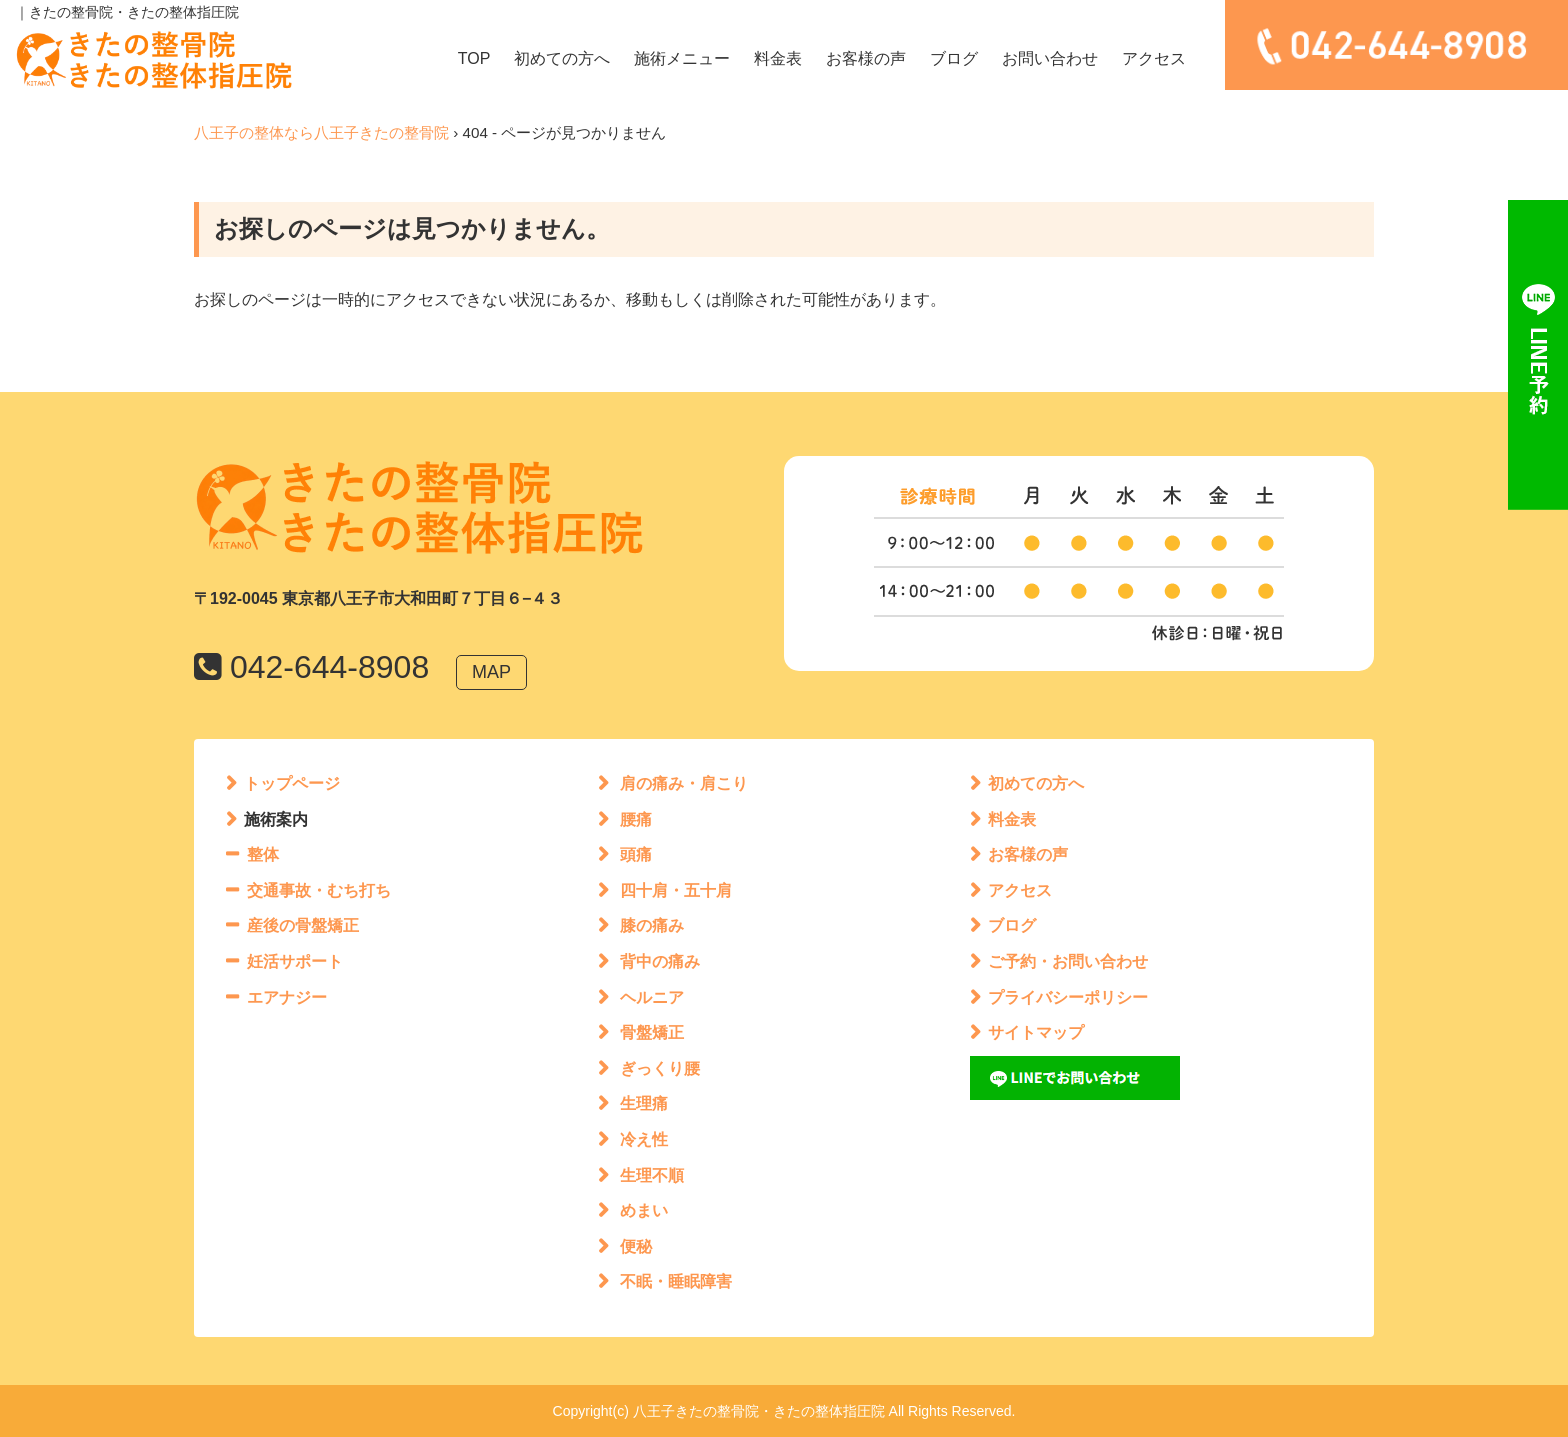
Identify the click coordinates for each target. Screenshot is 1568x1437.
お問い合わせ (1050, 58)
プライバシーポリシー (1068, 997)
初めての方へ (562, 58)
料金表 (778, 58)
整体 (263, 854)
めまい (644, 1210)
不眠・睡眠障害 (676, 1281)
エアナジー (287, 997)
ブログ (954, 58)
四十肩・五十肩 (676, 890)
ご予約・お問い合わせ (1068, 961)
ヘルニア (652, 997)
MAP (491, 672)
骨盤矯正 (652, 1032)
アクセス (1154, 58)
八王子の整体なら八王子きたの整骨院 (321, 132)
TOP (474, 58)
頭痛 (636, 854)
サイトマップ (1036, 1032)
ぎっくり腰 (660, 1068)
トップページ (292, 783)
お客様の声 (866, 58)
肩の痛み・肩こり (684, 783)
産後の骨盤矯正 (303, 925)
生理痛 (644, 1103)
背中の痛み (660, 961)
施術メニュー (682, 58)
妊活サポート (295, 961)
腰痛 (636, 819)
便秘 (636, 1246)
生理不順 (652, 1175)
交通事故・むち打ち (319, 890)
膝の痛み (652, 925)
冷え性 (644, 1139)
